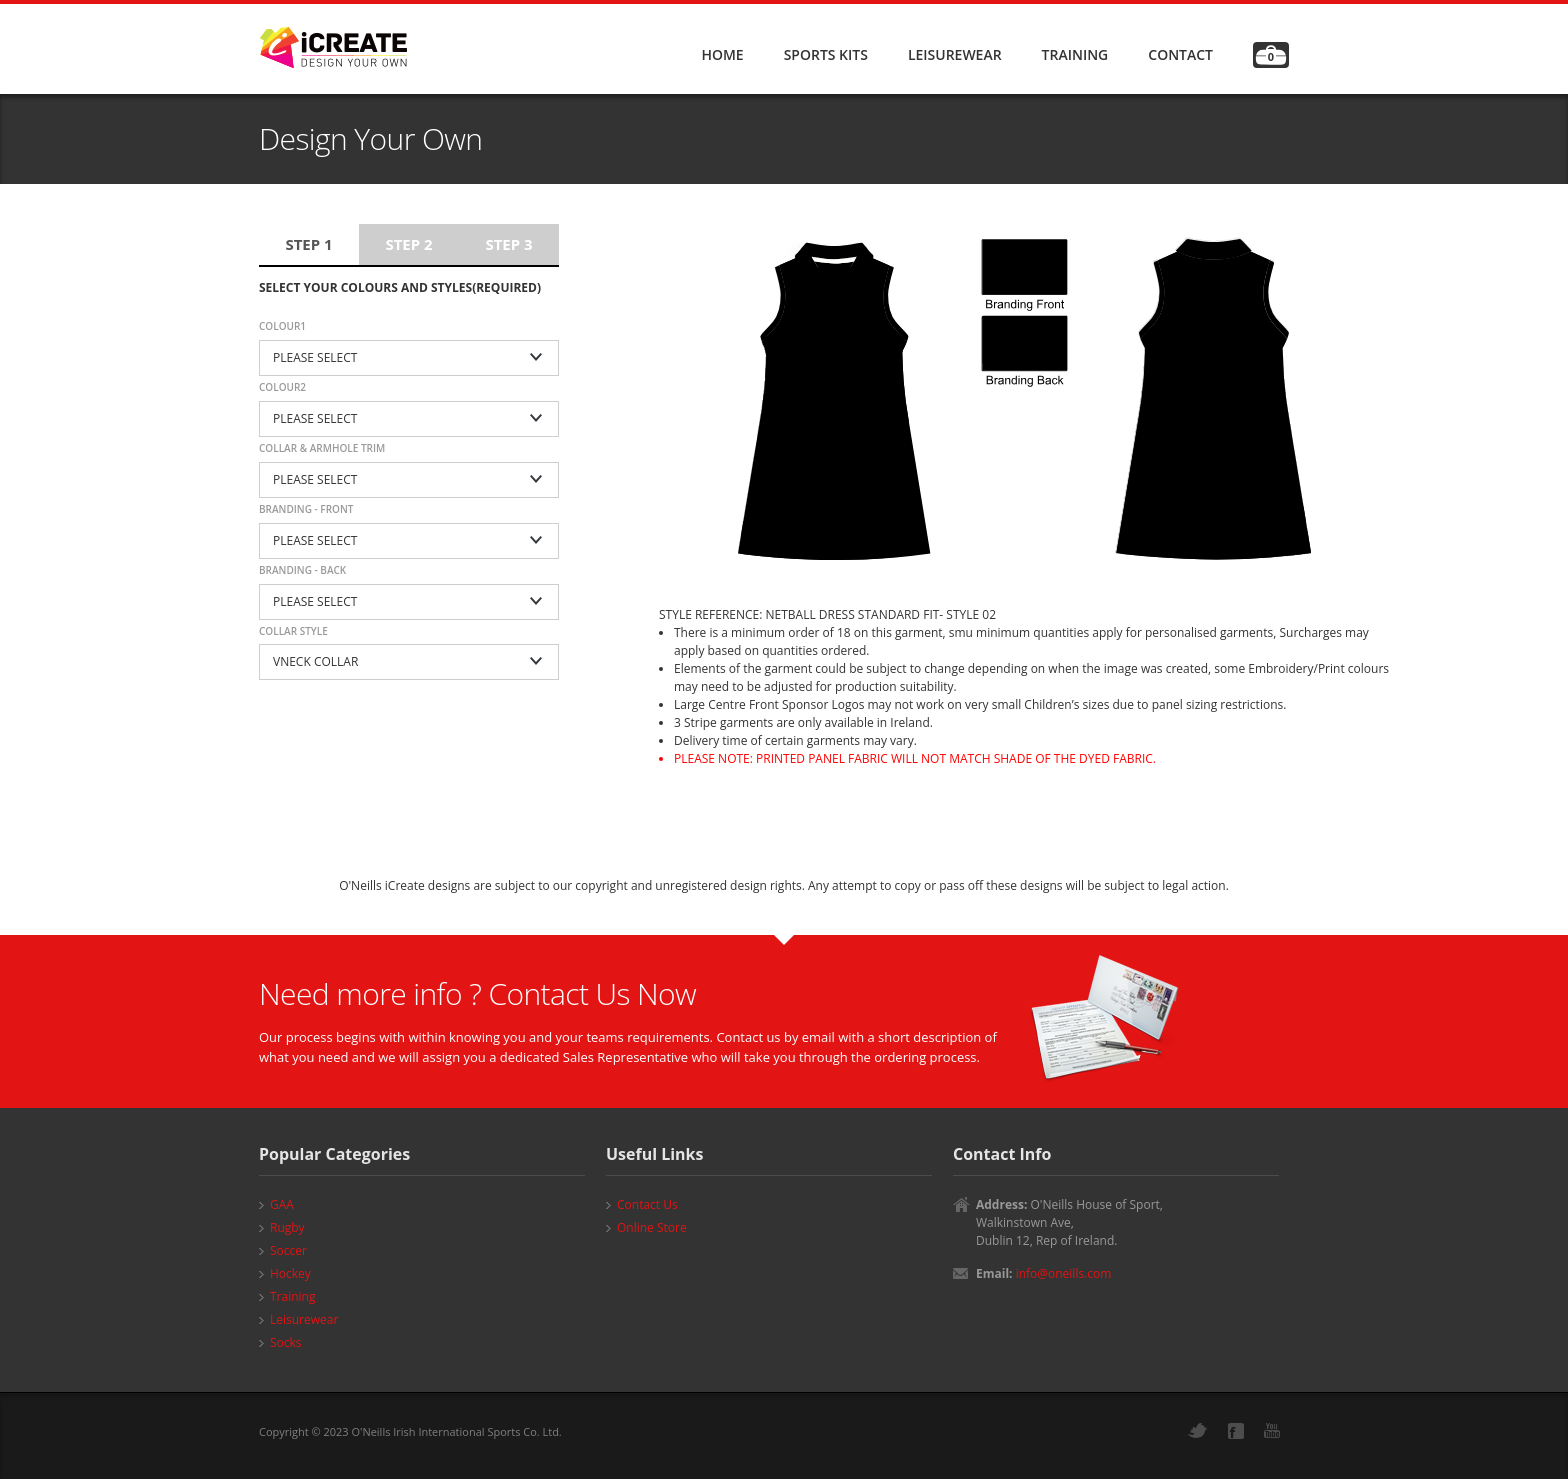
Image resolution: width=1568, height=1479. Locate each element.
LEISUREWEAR (955, 54)
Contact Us (647, 1204)
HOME (722, 54)
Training (292, 1296)
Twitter (1198, 1430)
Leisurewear (304, 1319)
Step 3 (508, 244)
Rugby (287, 1227)
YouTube (1272, 1430)
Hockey (290, 1273)
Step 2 (408, 244)
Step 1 (308, 244)
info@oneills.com (1064, 1273)
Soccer (288, 1250)
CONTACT (1180, 54)
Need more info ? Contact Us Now (477, 993)
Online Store (652, 1227)
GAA (282, 1204)
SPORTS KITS (826, 54)
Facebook (1236, 1431)
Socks (286, 1342)
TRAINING (1075, 54)
